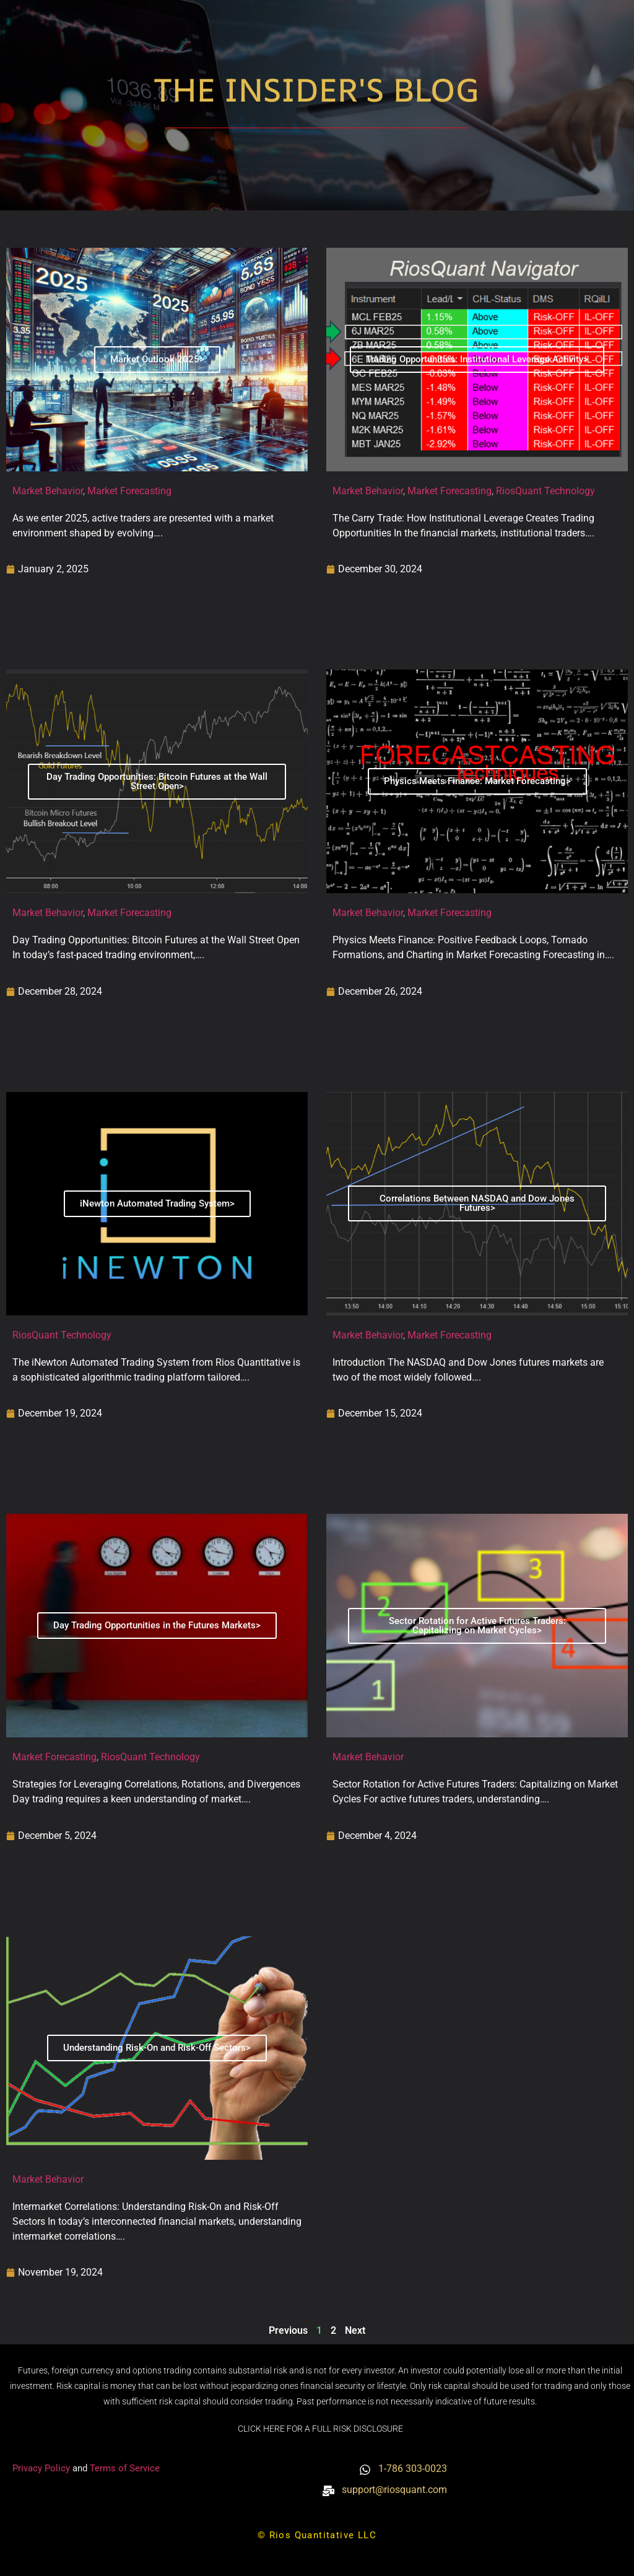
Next (355, 2330)
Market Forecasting (129, 491)
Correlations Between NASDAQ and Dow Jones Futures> (477, 1203)
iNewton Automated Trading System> (157, 1203)
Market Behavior (47, 491)
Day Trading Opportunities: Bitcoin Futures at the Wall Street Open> (156, 781)
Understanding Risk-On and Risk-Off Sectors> (157, 2047)
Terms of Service (125, 2468)
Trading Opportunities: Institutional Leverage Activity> (477, 359)
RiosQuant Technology (545, 491)
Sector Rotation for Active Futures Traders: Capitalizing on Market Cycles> (477, 1625)
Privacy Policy (42, 2468)
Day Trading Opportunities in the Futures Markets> (157, 1625)
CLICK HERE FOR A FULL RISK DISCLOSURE (320, 2429)
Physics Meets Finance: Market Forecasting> (477, 781)
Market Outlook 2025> (157, 359)
